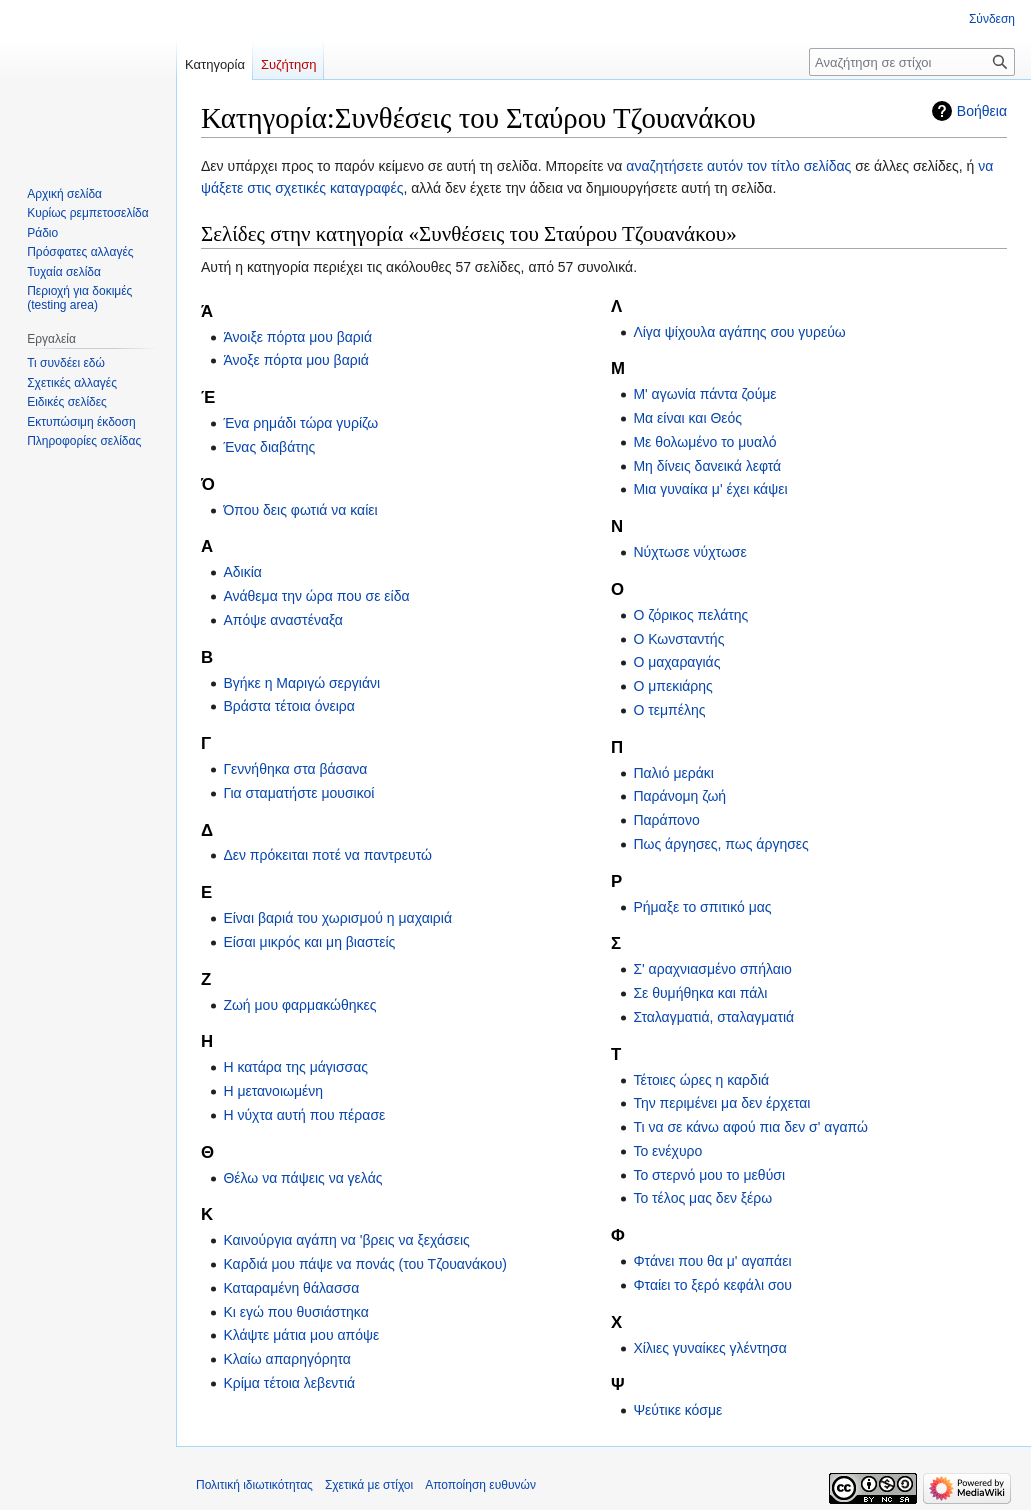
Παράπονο (666, 820)
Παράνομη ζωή (679, 796)
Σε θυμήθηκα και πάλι (700, 993)
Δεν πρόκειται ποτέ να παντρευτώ (327, 855)
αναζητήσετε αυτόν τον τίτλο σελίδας (738, 166)
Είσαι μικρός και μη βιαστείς (309, 942)
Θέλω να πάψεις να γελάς (302, 1178)
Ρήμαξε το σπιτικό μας (702, 907)
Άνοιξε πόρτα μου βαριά (297, 337)
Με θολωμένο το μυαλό (704, 442)
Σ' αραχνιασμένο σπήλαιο (712, 969)
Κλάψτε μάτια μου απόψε (301, 1335)
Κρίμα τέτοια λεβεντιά (289, 1383)
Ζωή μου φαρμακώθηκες (299, 1005)
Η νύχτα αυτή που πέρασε (304, 1115)
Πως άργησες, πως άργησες (720, 844)
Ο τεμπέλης (669, 710)
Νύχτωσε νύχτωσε (689, 552)
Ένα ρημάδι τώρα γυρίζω (300, 423)
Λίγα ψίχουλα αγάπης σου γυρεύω (739, 332)
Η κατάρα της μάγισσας (295, 1067)
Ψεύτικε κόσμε (677, 1410)
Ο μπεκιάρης (672, 686)
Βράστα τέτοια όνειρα (289, 706)
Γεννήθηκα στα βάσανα (295, 769)
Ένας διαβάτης (269, 447)
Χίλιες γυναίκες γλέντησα (709, 1348)
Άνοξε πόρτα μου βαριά (296, 360)
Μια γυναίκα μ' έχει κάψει (710, 489)
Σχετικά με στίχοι (369, 1485)
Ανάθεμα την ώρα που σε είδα (316, 596)
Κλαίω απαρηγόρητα (287, 1359)
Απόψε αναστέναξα (283, 620)
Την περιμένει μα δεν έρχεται (721, 1103)
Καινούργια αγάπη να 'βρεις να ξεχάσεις (346, 1240)
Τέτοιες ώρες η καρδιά (701, 1080)
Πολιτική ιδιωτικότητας (254, 1485)
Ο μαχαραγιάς (676, 662)
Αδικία (242, 572)
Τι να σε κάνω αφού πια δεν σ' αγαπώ (750, 1127)
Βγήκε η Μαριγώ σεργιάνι (301, 683)
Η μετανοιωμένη (273, 1091)
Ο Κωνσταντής (678, 639)
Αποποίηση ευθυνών (480, 1485)
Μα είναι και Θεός (687, 418)
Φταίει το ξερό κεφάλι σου (712, 1285)
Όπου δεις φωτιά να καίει (300, 510)
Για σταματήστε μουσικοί (298, 793)
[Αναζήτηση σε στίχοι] (912, 62)
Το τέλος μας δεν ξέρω (702, 1198)
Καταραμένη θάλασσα (291, 1288)
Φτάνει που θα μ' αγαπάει (712, 1261)
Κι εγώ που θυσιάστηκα (295, 1312)
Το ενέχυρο (667, 1151)
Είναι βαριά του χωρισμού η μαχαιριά (337, 918)
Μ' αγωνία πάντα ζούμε (704, 394)
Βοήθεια (982, 111)
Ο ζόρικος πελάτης (690, 615)
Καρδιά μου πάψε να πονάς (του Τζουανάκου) (365, 1264)
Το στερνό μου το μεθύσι (709, 1175)
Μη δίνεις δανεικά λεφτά (707, 466)
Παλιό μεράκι (673, 773)
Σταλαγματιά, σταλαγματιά (713, 1017)
